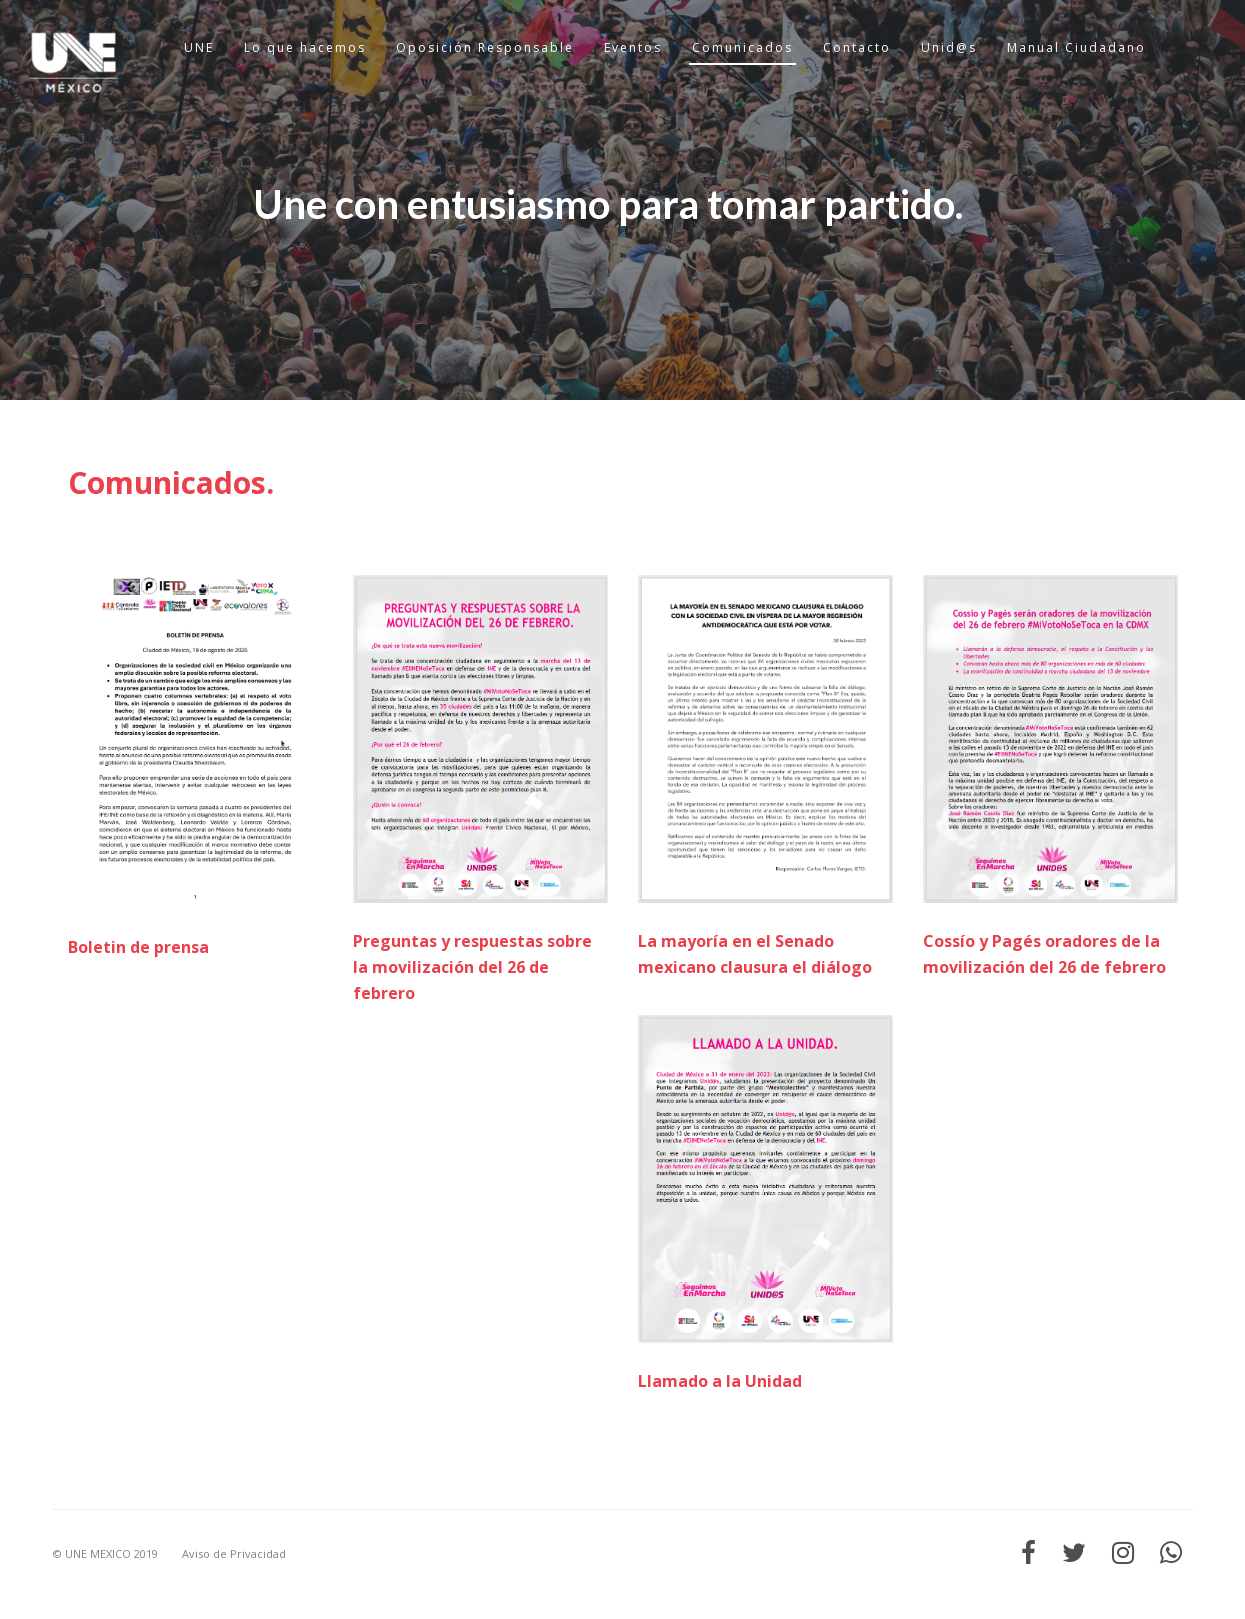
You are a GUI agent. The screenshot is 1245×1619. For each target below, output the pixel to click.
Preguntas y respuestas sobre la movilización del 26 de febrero (472, 967)
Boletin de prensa (138, 947)
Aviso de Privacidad (234, 1553)
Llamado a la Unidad (720, 1381)
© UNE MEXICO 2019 (105, 1553)
